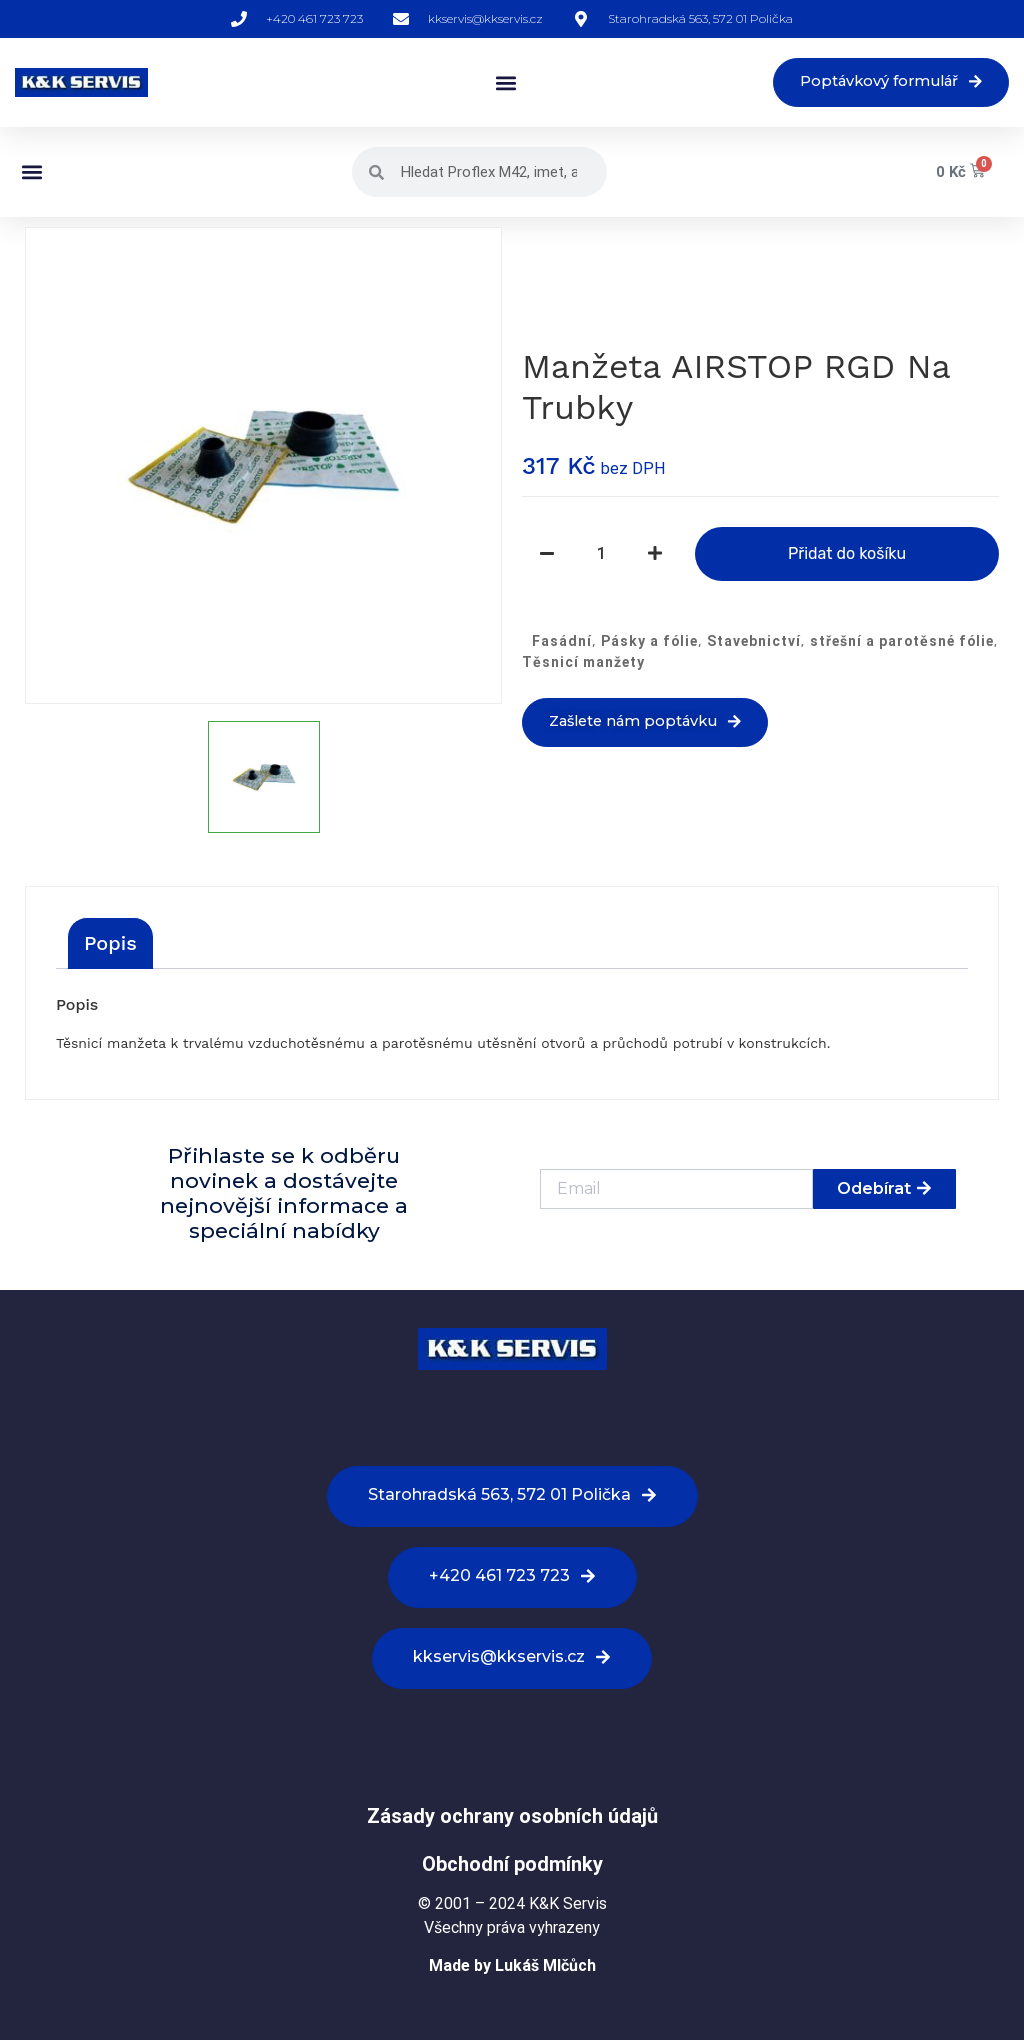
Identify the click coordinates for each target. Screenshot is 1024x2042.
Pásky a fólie (649, 642)
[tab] (110, 945)
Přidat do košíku (847, 554)
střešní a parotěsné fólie (902, 642)
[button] (492, 83)
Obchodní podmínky (512, 1865)
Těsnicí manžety (583, 663)
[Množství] (601, 555)
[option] (263, 467)
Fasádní (562, 642)
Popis (110, 945)
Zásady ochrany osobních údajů (512, 1817)
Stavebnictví (754, 642)
